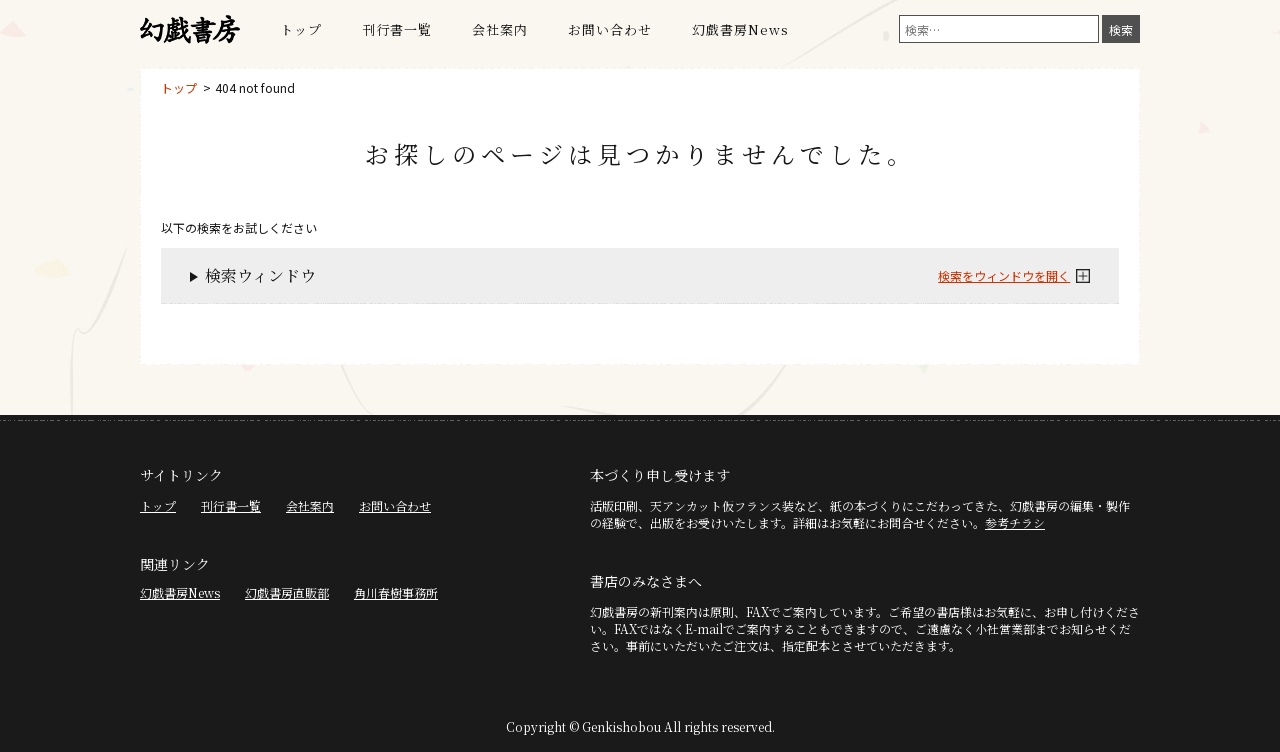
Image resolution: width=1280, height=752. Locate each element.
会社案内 (500, 29)
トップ (301, 29)
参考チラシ (1015, 522)
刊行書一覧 (397, 29)
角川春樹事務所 (396, 592)
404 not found (255, 87)
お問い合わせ (610, 29)
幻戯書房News (740, 29)
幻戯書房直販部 (287, 592)
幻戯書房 (190, 30)
